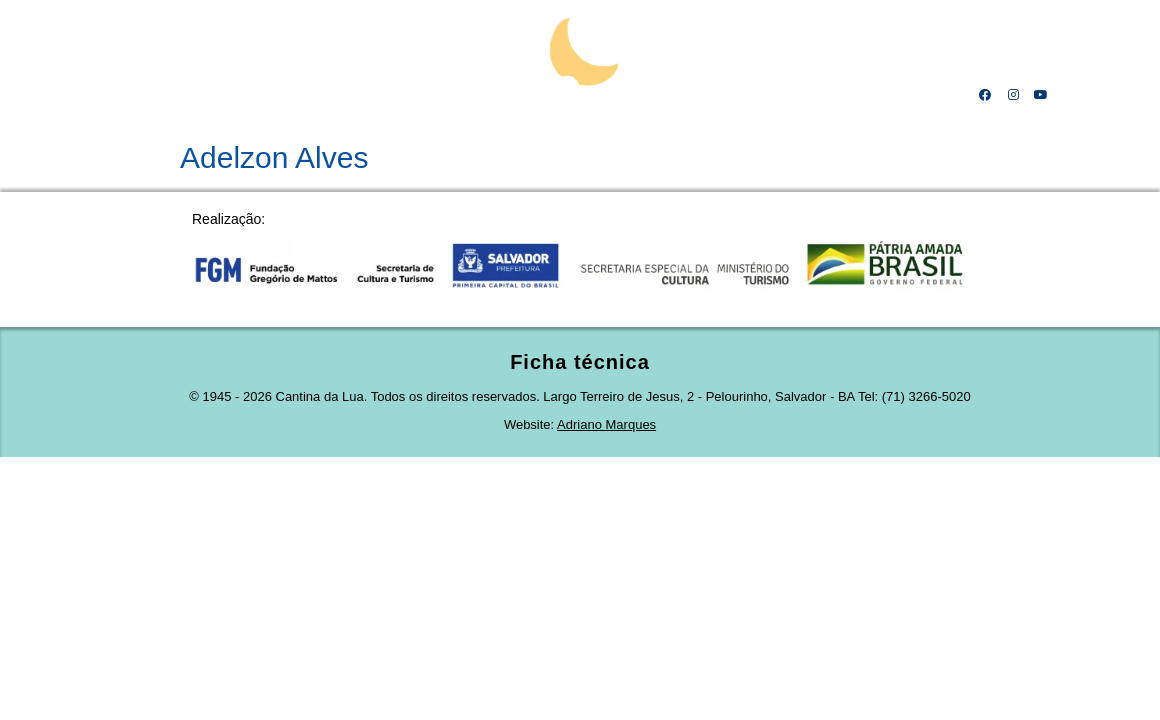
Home (124, 95)
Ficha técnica (580, 362)
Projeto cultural (438, 95)
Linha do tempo (311, 95)
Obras (676, 95)
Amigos (839, 95)
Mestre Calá (202, 95)
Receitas (756, 95)
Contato (921, 95)
